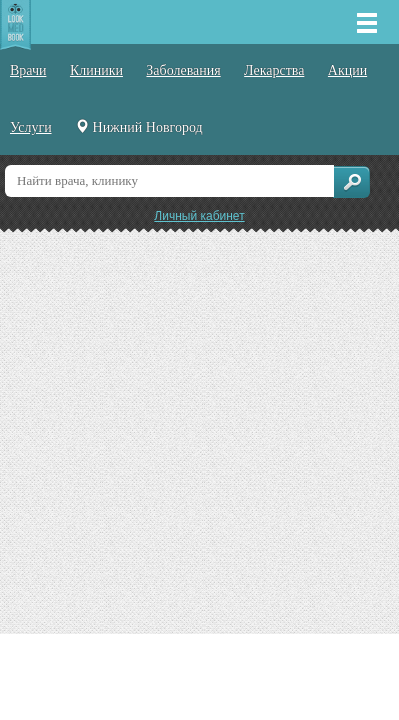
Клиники (96, 70)
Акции (347, 70)
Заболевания (183, 70)
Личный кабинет (199, 216)
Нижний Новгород (139, 127)
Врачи (28, 70)
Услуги (31, 127)
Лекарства (274, 70)
